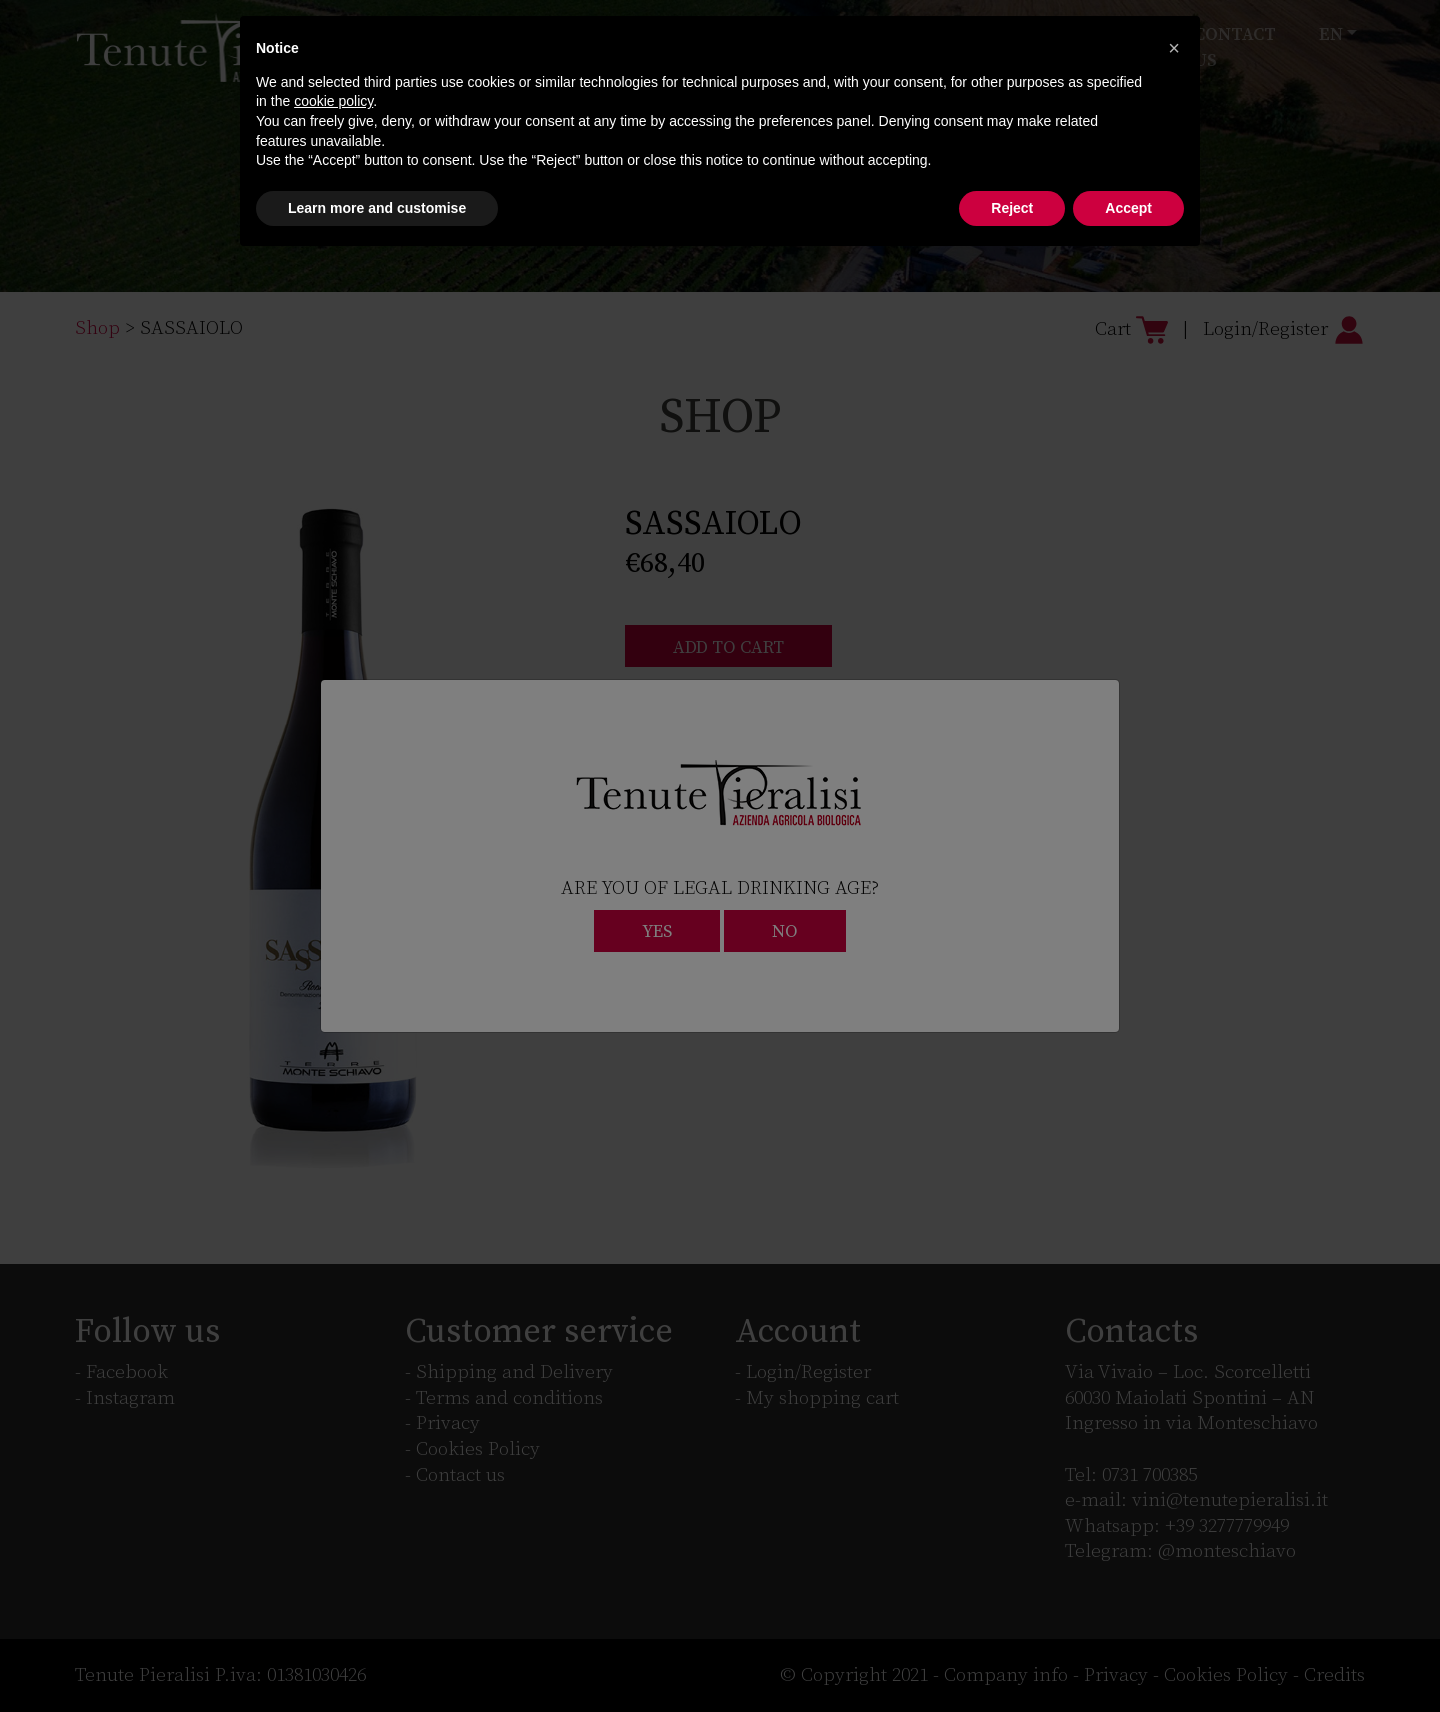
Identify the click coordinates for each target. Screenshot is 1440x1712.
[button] (1174, 48)
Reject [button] (1012, 208)
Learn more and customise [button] (377, 208)
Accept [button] (1128, 208)
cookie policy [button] (333, 101)
